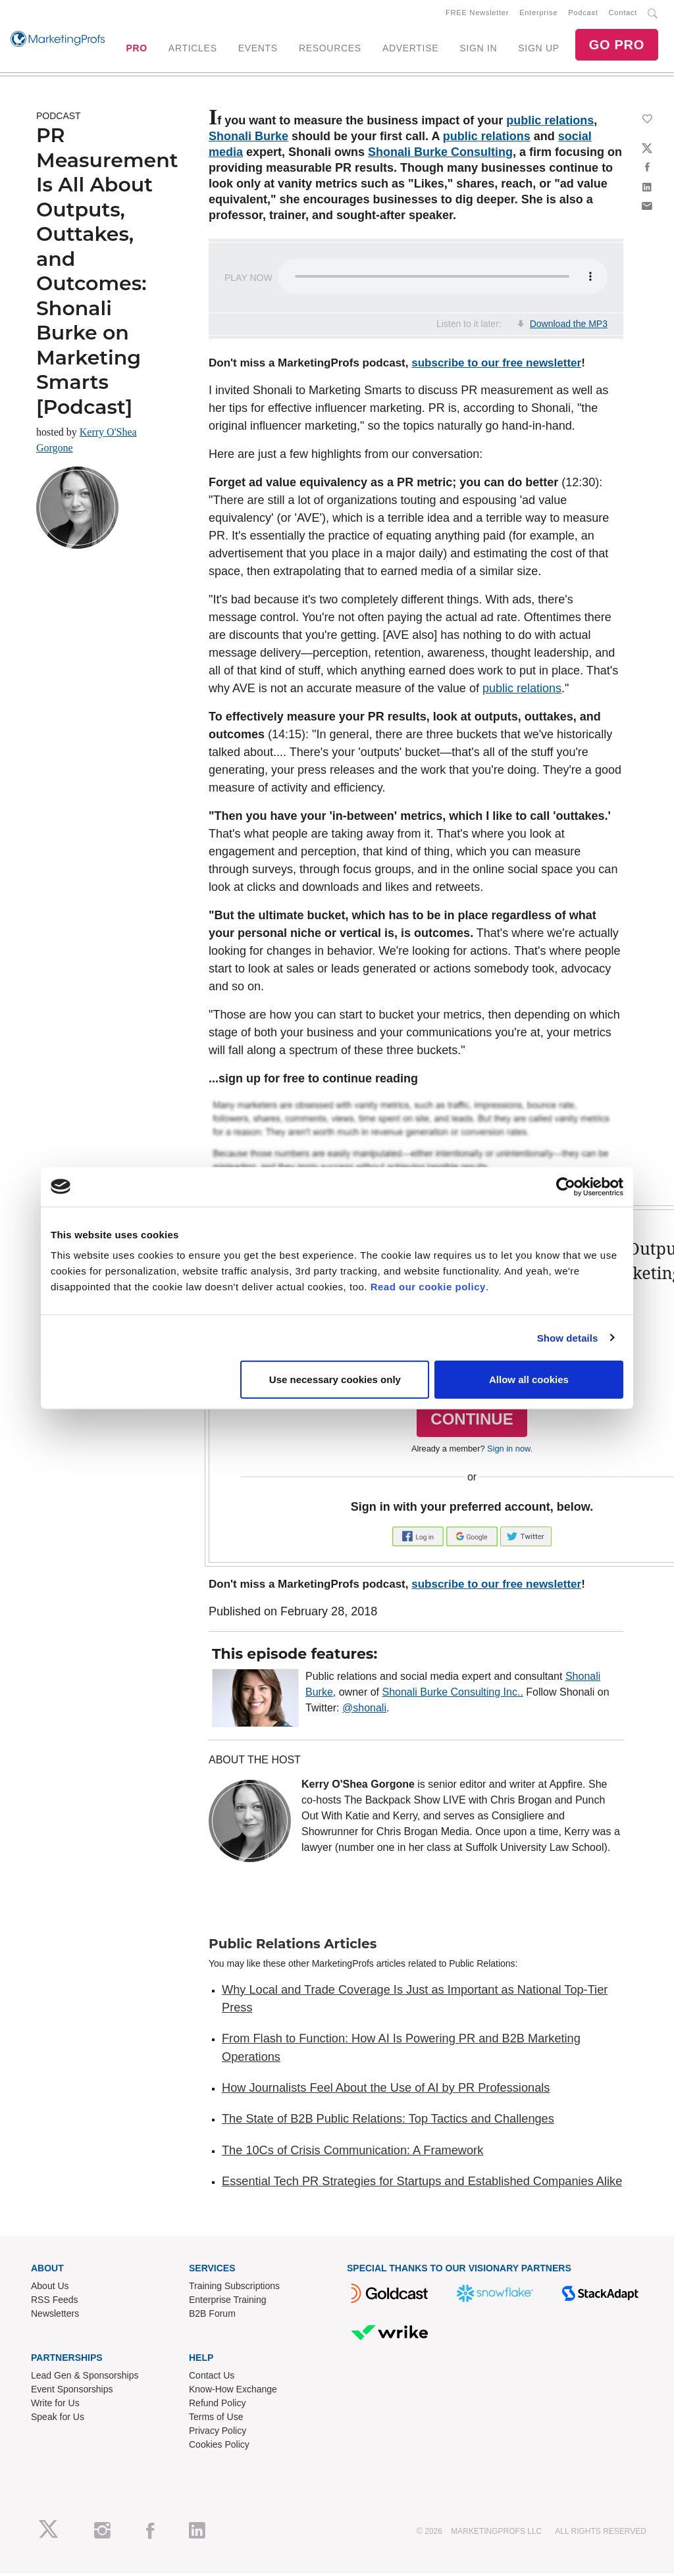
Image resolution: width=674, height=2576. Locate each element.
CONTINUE (471, 1421)
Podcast (583, 14)
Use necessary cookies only (335, 1379)
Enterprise (538, 14)
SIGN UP (538, 49)
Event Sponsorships (72, 2392)
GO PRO (616, 46)
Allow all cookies (529, 1379)
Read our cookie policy (428, 1286)
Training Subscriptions (234, 2288)
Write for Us (55, 2405)
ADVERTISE (410, 49)
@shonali (364, 1710)
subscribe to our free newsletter (496, 365)
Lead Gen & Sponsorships (84, 2378)
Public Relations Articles (292, 1946)
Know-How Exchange (233, 2392)
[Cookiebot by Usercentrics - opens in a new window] (565, 1186)
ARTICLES (192, 49)
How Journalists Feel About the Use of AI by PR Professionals (386, 2090)
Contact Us (211, 2378)
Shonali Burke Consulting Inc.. (452, 1694)
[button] (419, 1538)
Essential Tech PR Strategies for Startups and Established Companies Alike (422, 2183)
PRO (136, 49)
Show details (567, 1337)
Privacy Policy (217, 2433)
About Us (50, 2288)
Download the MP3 (569, 326)
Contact (623, 14)
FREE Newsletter (477, 14)
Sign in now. (509, 1451)
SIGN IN (478, 49)
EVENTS (258, 49)
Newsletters (55, 2316)
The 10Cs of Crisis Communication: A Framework (352, 2152)
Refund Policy (217, 2405)
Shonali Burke (248, 138)
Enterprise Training (228, 2302)
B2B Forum (212, 2316)
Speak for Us (57, 2419)
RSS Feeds (54, 2302)
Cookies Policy (219, 2447)
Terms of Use (216, 2419)
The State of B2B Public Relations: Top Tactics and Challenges (388, 2121)
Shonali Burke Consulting (440, 154)
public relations (550, 123)
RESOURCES (330, 49)
